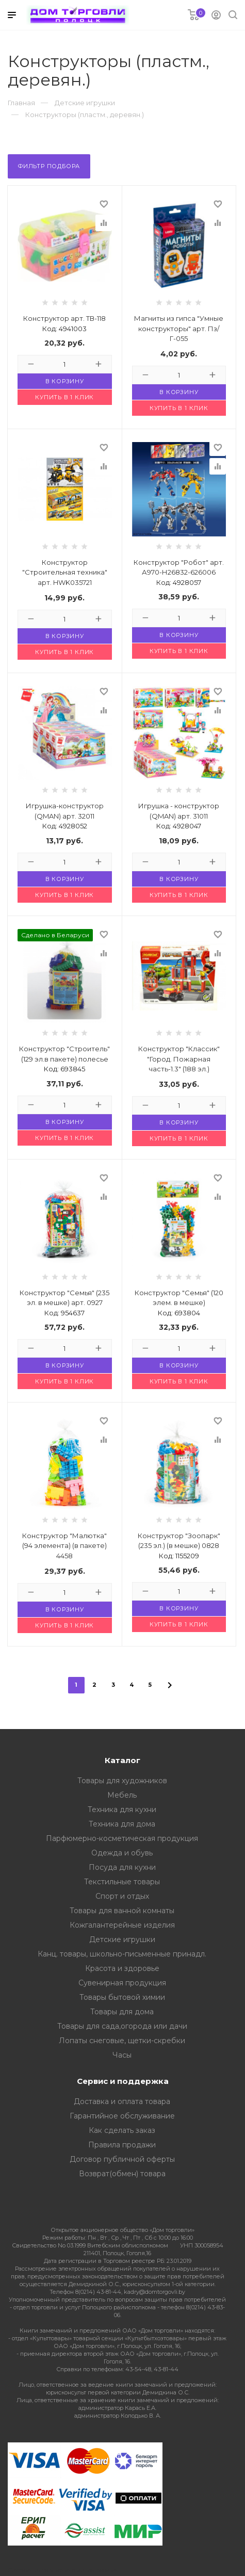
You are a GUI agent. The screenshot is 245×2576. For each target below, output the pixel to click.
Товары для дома (122, 2011)
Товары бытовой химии (122, 1997)
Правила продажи (122, 2144)
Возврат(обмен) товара (122, 2173)
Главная (21, 103)
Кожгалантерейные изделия (122, 1925)
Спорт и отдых (122, 1896)
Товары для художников (122, 1780)
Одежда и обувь (122, 1852)
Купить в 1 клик (64, 397)
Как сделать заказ (122, 2130)
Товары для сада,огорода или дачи (122, 2026)
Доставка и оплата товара (122, 2101)
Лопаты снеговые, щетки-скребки (122, 2040)
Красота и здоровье (122, 1968)
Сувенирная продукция (122, 1982)
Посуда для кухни (122, 1867)
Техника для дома (122, 1824)
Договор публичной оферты (122, 2159)
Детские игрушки (122, 1939)
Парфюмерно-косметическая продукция (122, 1838)
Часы (122, 2055)
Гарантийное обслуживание (122, 2116)
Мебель (122, 1795)
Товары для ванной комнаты (122, 1910)
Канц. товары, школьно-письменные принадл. (122, 1954)
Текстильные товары (122, 1881)
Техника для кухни (122, 1809)
